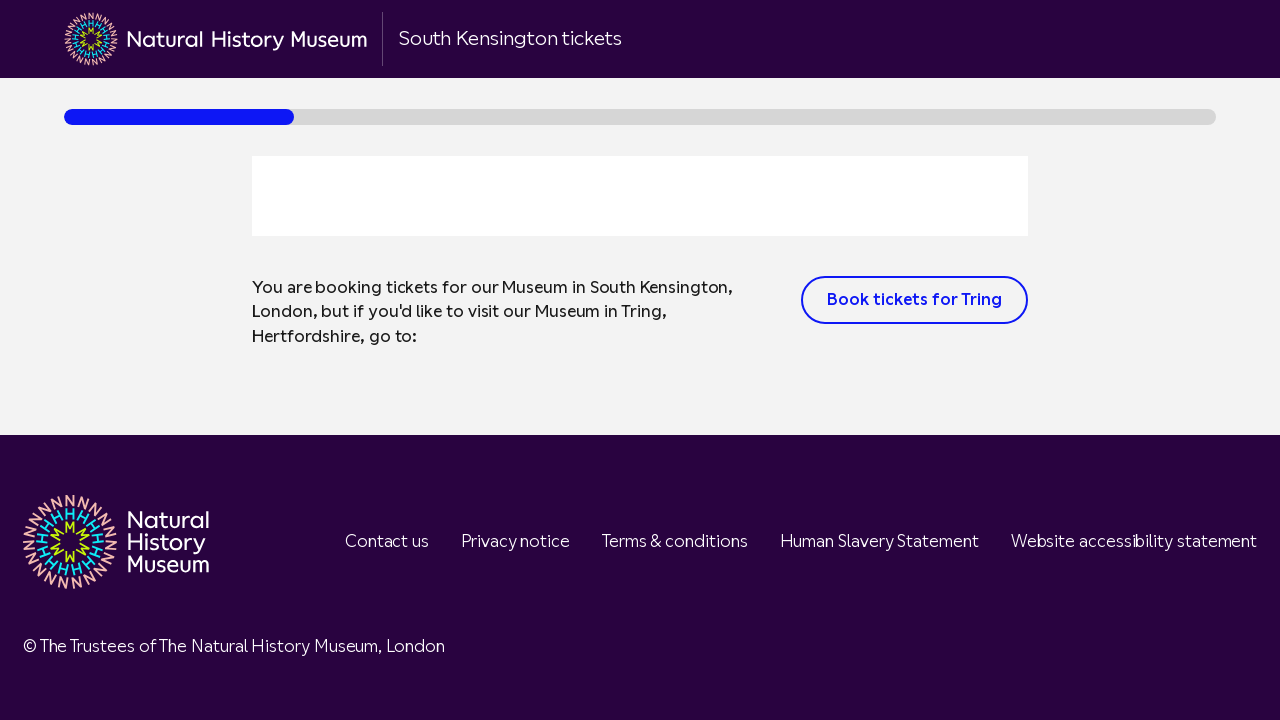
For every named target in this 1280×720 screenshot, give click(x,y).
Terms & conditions (675, 541)
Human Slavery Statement (879, 541)
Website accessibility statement (1134, 541)
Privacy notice (515, 541)
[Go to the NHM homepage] (215, 39)
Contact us (387, 541)
